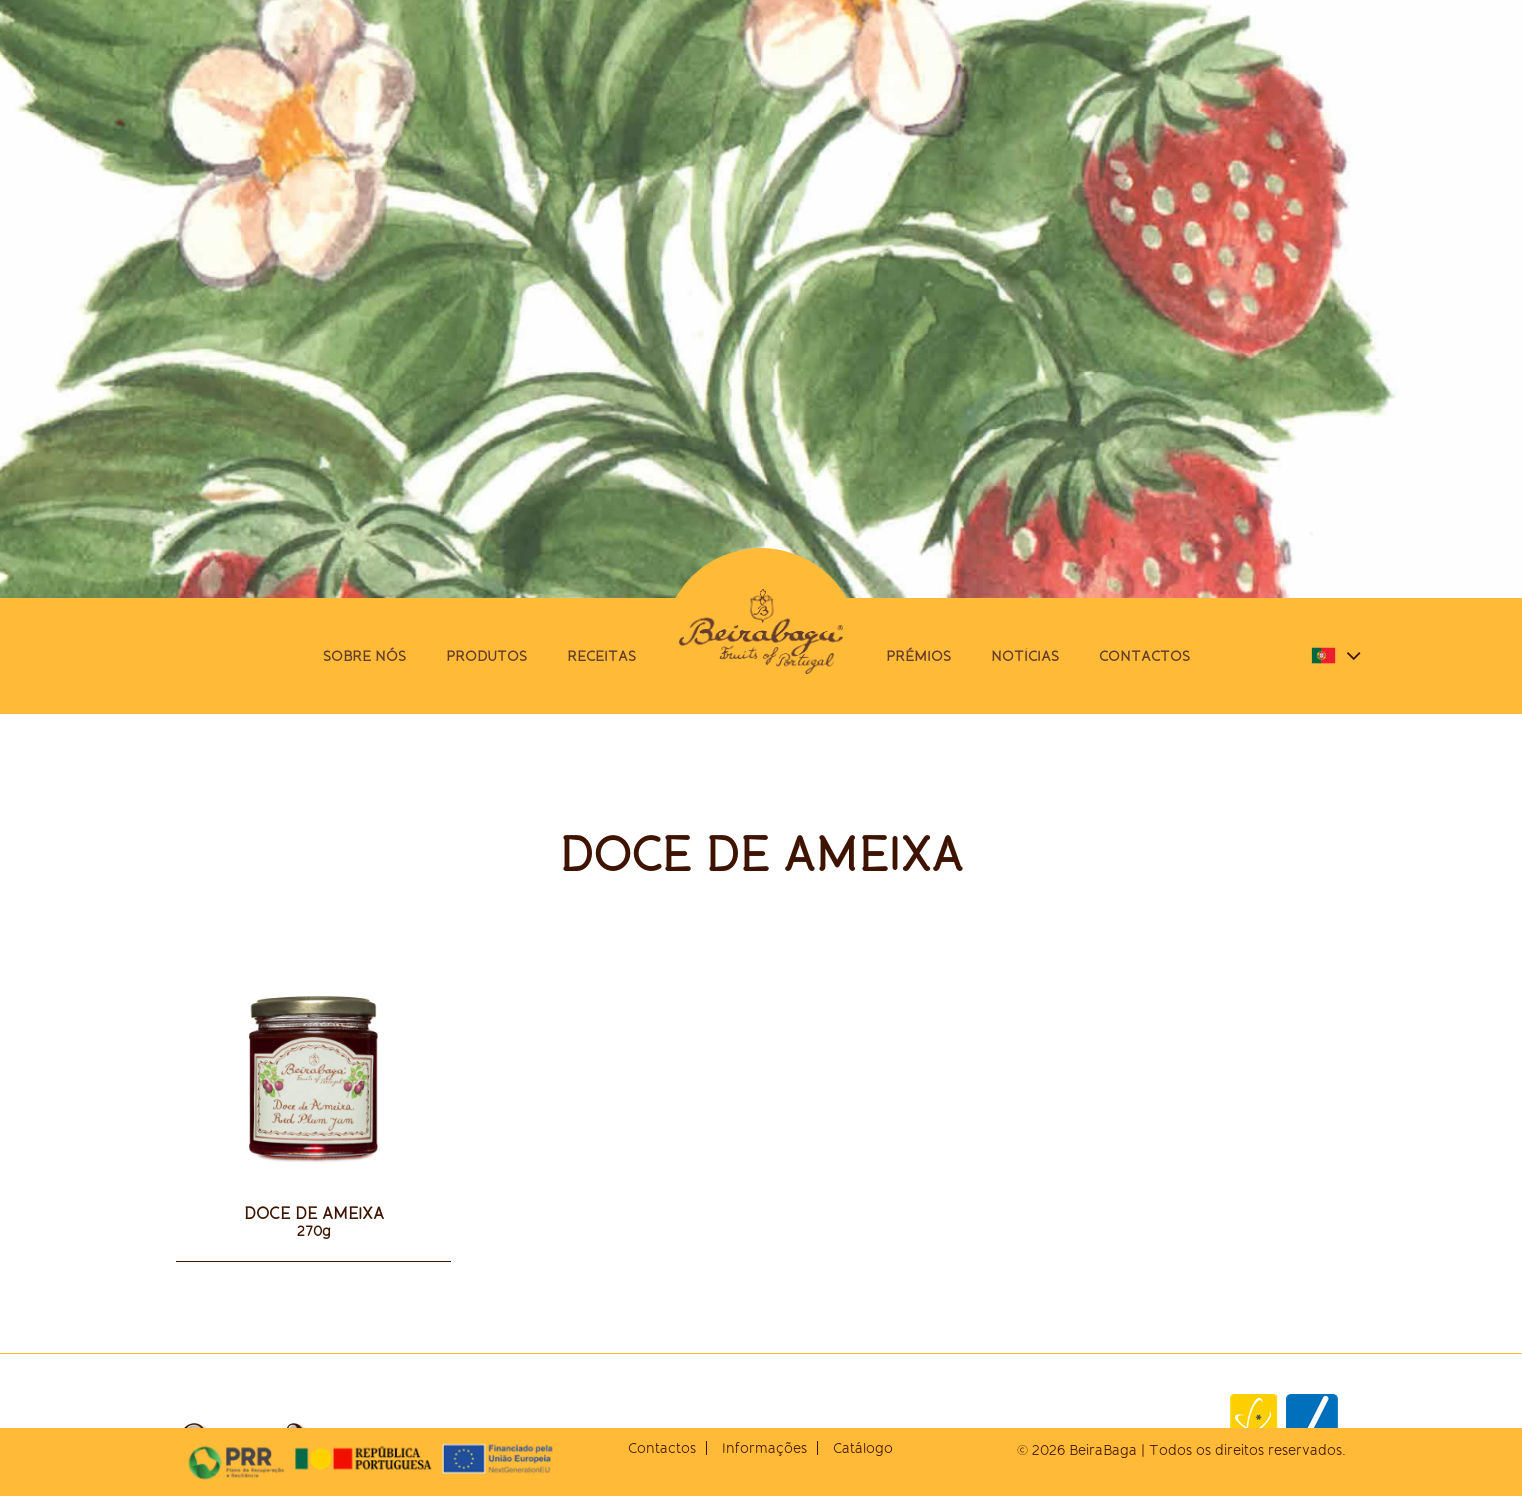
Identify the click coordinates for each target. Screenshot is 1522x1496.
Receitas (601, 656)
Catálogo (863, 1448)
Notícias (1025, 656)
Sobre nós (364, 656)
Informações (764, 1448)
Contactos (1144, 656)
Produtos (486, 656)
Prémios (918, 656)
